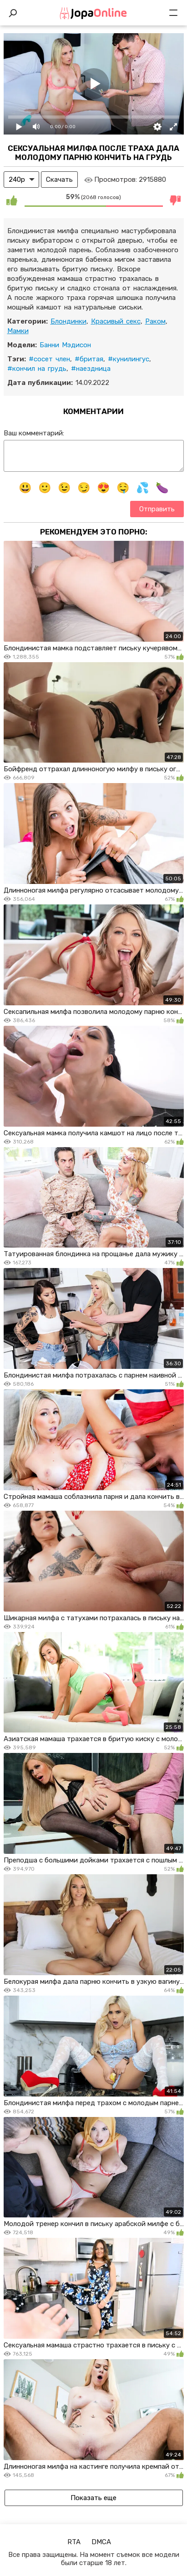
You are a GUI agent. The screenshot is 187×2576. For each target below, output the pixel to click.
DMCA (101, 2542)
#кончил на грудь (36, 368)
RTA (74, 2542)
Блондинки (68, 321)
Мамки (18, 331)
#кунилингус (128, 359)
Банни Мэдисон (65, 345)
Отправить (157, 509)
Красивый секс (116, 321)
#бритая (89, 359)
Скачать (59, 179)
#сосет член (49, 359)
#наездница (91, 368)
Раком (155, 321)
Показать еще (93, 2498)
